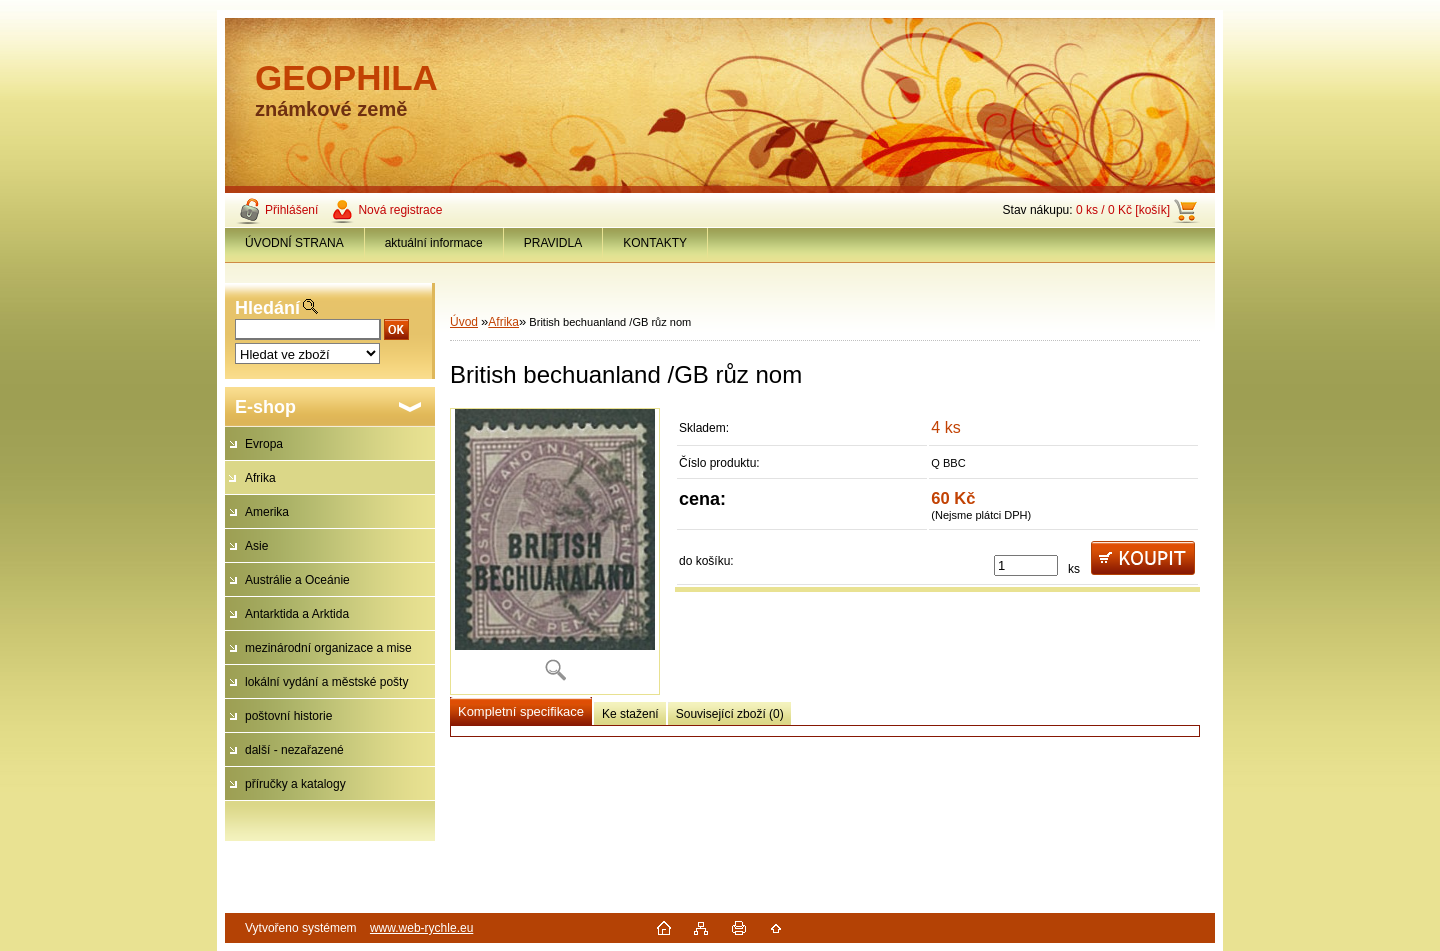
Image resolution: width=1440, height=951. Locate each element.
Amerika (267, 512)
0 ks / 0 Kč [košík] (1123, 210)
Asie (256, 546)
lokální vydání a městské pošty (326, 682)
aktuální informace (434, 243)
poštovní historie (288, 716)
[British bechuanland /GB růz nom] (555, 551)
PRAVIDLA (553, 243)
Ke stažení (630, 714)
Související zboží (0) (730, 714)
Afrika (260, 478)
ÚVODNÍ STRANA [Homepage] (294, 243)
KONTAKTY (655, 243)
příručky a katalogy (295, 784)
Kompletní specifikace (521, 711)
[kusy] (1026, 565)
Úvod (464, 322)
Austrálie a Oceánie (297, 580)
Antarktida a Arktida (297, 614)
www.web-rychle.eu (421, 928)
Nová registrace (400, 210)
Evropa (264, 444)
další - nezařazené (294, 750)
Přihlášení (291, 210)
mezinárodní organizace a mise (328, 648)
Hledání (267, 308)
